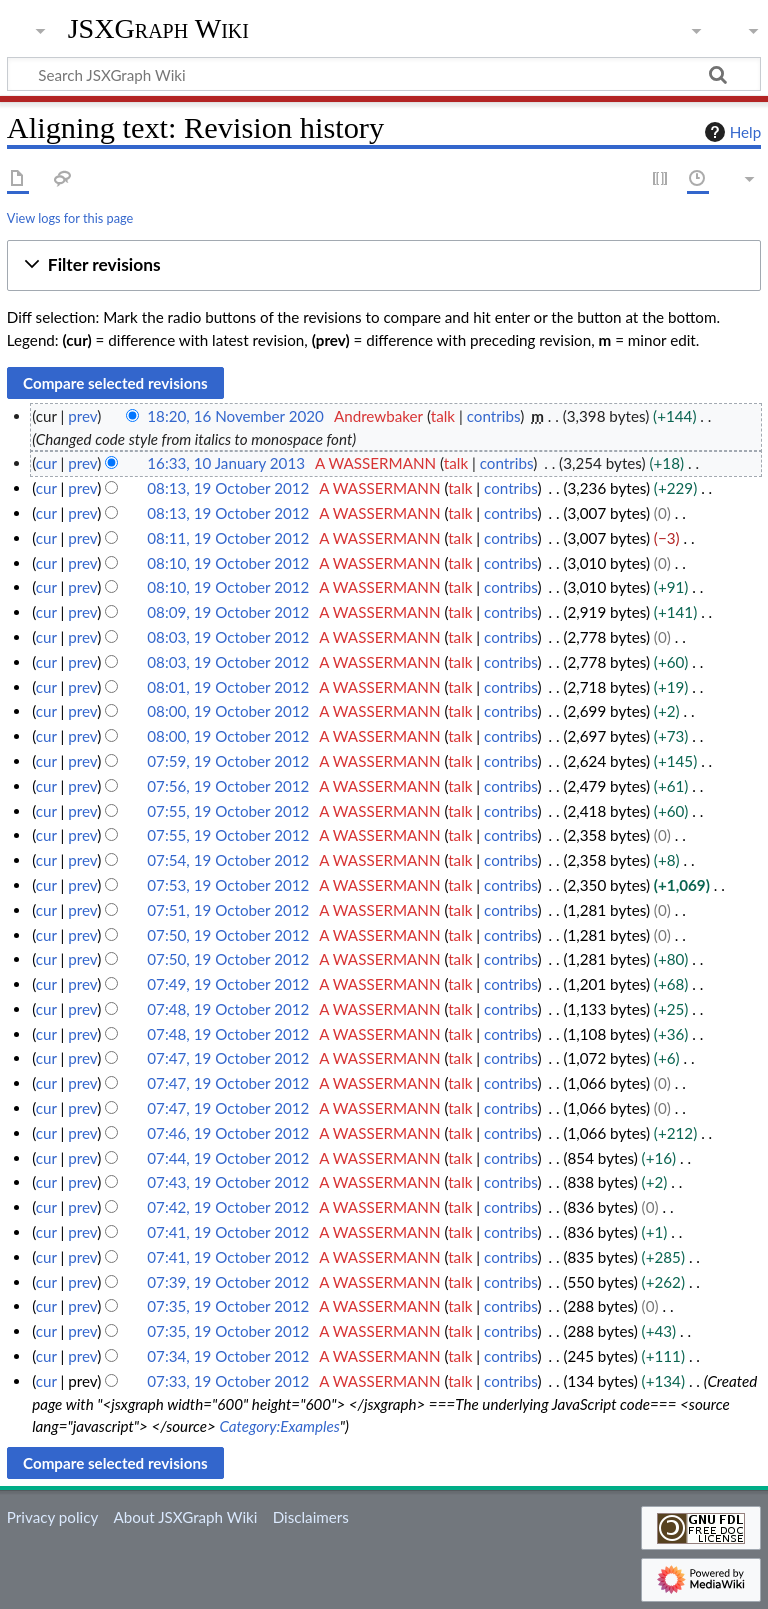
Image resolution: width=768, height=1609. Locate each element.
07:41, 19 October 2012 (228, 1232)
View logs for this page (70, 218)
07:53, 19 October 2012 (228, 885)
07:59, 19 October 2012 (228, 761)
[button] (384, 265)
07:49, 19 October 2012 (228, 984)
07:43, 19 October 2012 (228, 1182)
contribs (493, 416)
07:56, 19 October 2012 (228, 786)
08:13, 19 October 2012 (228, 488)
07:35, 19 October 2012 (228, 1306)
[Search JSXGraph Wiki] (384, 74)
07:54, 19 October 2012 (228, 860)
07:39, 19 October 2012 (228, 1282)
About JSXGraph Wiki (185, 1517)
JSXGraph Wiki (158, 29)
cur (46, 463)
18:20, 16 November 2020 (235, 416)
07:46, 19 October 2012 (228, 1133)
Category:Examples (279, 1426)
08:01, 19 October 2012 (228, 687)
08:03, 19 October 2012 (228, 637)
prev (82, 416)
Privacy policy (52, 1517)
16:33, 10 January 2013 (226, 463)
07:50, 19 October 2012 (228, 935)
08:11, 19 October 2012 (228, 538)
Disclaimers (311, 1517)
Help (730, 132)
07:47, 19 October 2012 (228, 1058)
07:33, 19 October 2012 (228, 1381)
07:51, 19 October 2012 (228, 910)
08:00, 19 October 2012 (228, 711)
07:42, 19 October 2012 (228, 1207)
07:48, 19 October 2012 (228, 1009)
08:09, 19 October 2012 (228, 612)
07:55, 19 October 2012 (228, 811)
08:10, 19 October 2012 (228, 563)
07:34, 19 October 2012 (228, 1356)
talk (443, 416)
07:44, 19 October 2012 (228, 1158)
